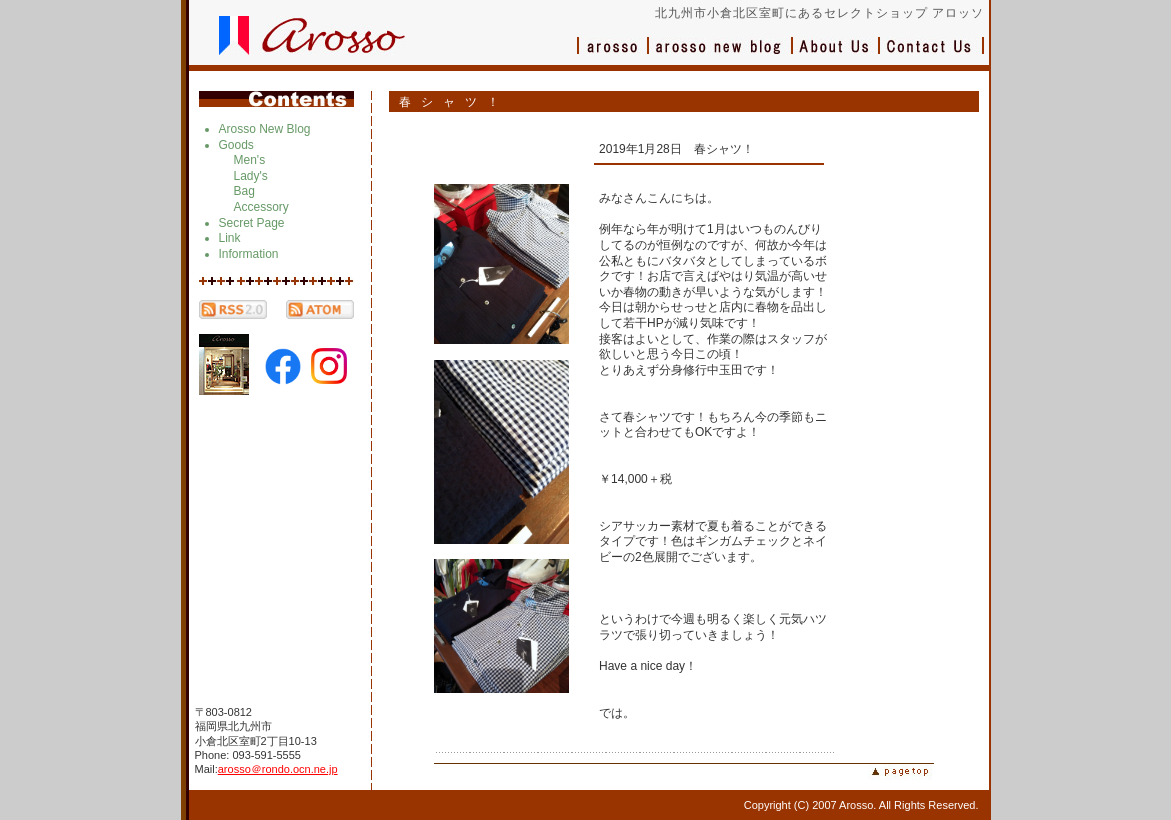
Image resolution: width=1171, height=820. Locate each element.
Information (249, 254)
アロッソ (613, 55)
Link (230, 238)
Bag (244, 191)
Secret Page (252, 223)
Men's (250, 160)
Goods (236, 145)
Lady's (251, 176)
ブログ (721, 55)
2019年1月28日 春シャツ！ (676, 149)
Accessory (261, 207)
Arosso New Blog (265, 129)
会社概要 (836, 55)
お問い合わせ (932, 55)
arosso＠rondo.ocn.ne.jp (278, 769)
